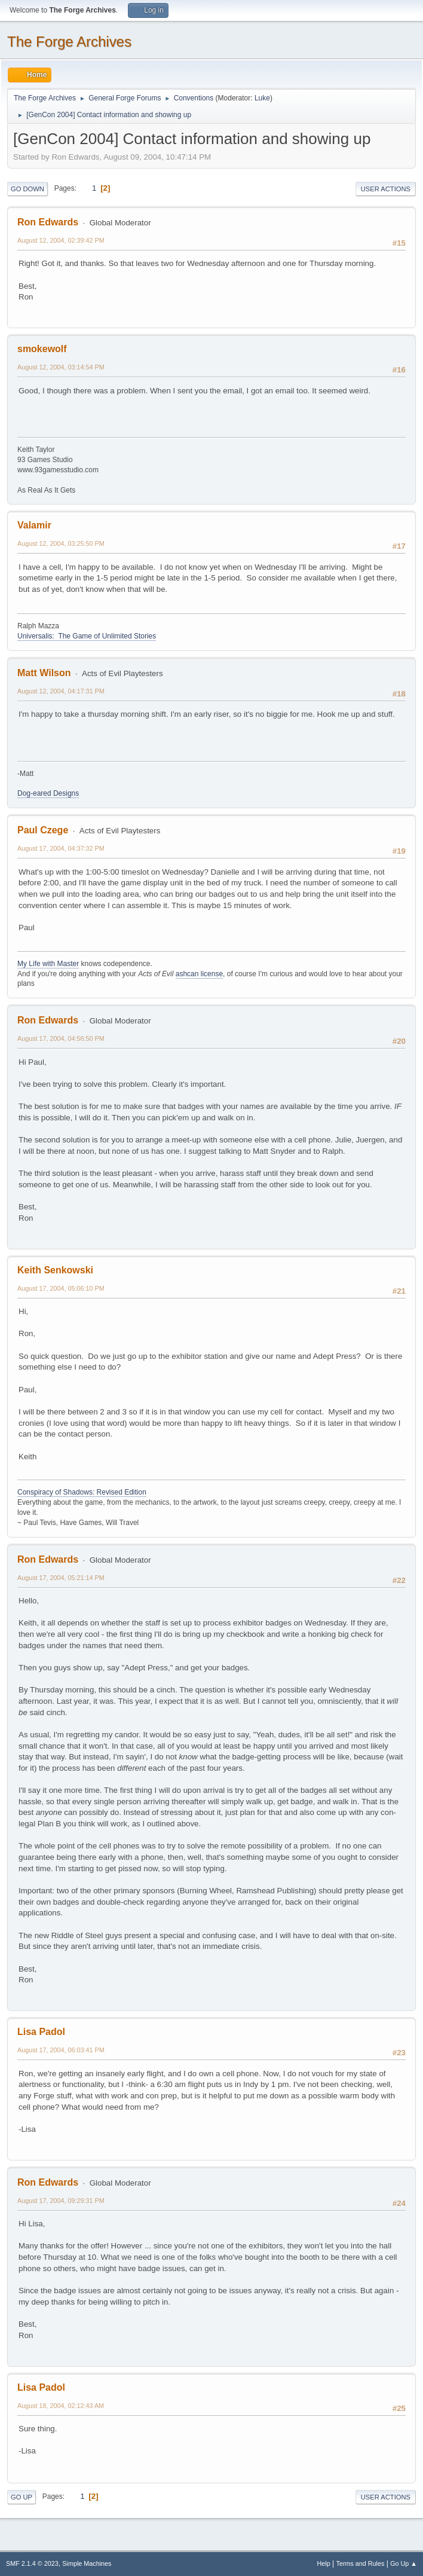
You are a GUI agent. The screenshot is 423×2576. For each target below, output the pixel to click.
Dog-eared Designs (48, 793)
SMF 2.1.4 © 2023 (32, 2563)
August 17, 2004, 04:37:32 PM (61, 848)
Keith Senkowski (55, 1270)
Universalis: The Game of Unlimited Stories (86, 636)
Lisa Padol (41, 2032)
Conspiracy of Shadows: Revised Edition (81, 1492)
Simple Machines (86, 2563)
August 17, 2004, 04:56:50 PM (61, 1038)
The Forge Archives (69, 41)
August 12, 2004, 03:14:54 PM (61, 367)
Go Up (21, 2497)
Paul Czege (42, 830)
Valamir (34, 525)
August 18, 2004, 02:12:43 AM (60, 2405)
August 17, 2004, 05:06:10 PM (61, 1288)
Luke (262, 98)
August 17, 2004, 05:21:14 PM (61, 1577)
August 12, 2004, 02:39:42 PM (61, 240)
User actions (385, 188)
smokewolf (42, 349)
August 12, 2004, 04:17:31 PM (61, 691)
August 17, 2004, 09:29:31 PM (61, 2200)
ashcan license (199, 974)
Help (323, 2563)
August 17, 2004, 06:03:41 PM (61, 2050)
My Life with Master (48, 963)
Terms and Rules (360, 2563)
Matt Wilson (44, 673)
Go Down (27, 188)
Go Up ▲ (403, 2563)
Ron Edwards (47, 222)
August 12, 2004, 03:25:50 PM (61, 543)
